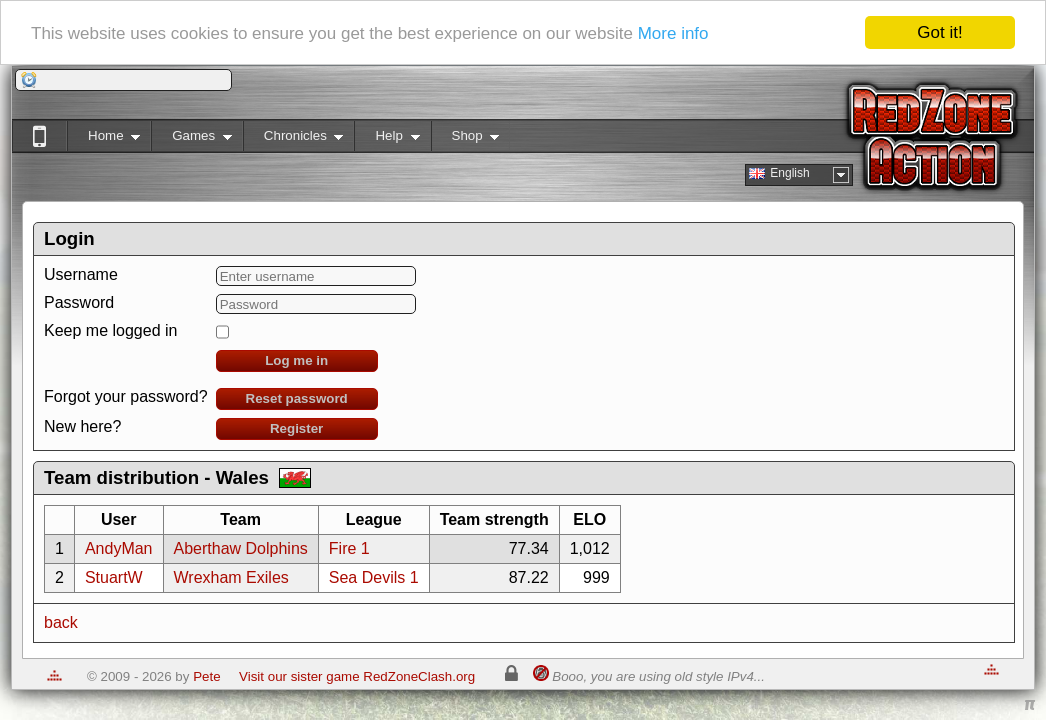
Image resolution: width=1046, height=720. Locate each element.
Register (296, 428)
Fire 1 (349, 548)
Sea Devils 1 (374, 577)
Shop (465, 139)
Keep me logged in (110, 330)
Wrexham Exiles (231, 577)
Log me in (296, 360)
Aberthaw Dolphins (241, 548)
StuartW (114, 577)
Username (81, 274)
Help (386, 139)
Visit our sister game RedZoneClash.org (357, 676)
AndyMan (119, 548)
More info (673, 33)
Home (103, 139)
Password (79, 302)
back (61, 622)
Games (191, 139)
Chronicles (293, 139)
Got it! (939, 32)
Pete (206, 676)
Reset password (297, 398)
